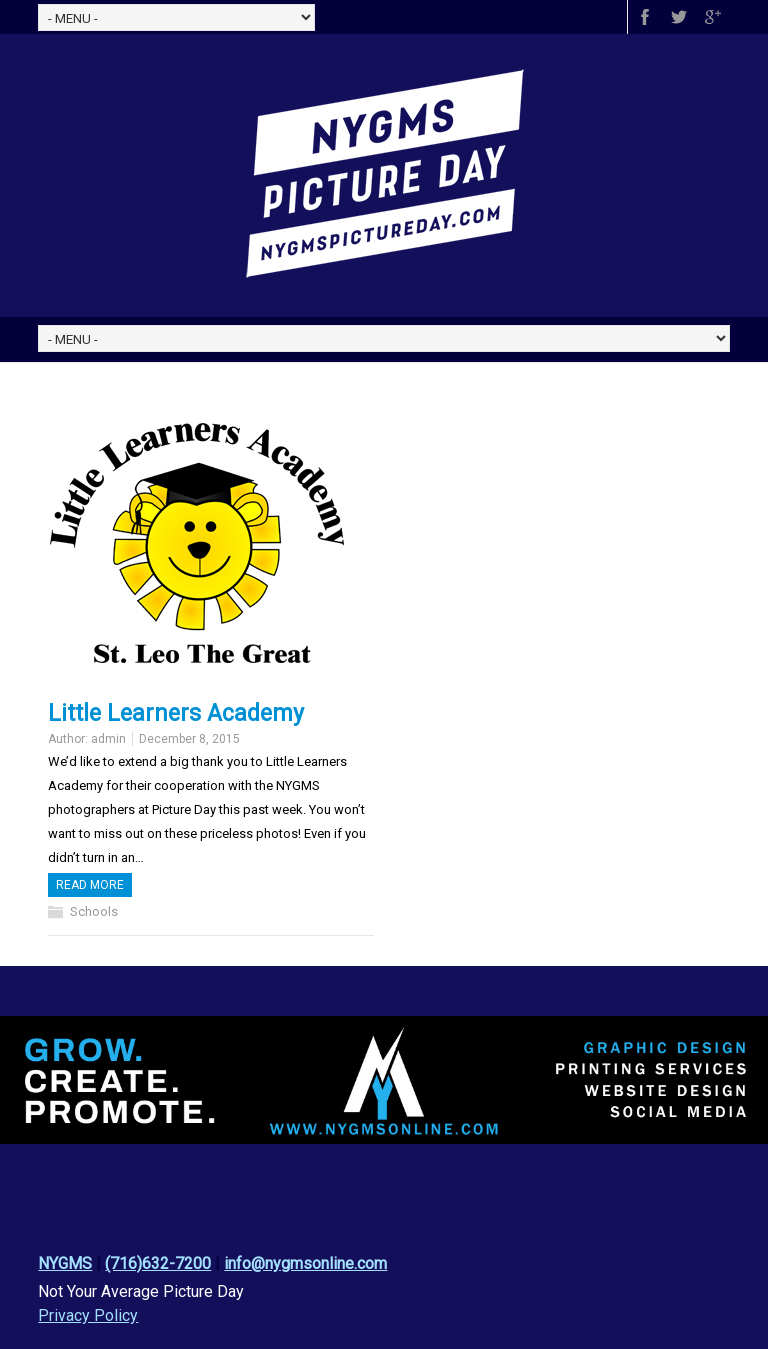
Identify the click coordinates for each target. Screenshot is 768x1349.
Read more (90, 885)
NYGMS (65, 1263)
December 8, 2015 (189, 739)
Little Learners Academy (176, 713)
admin (108, 739)
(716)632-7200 (158, 1263)
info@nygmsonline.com (305, 1263)
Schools (94, 911)
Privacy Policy (88, 1315)
